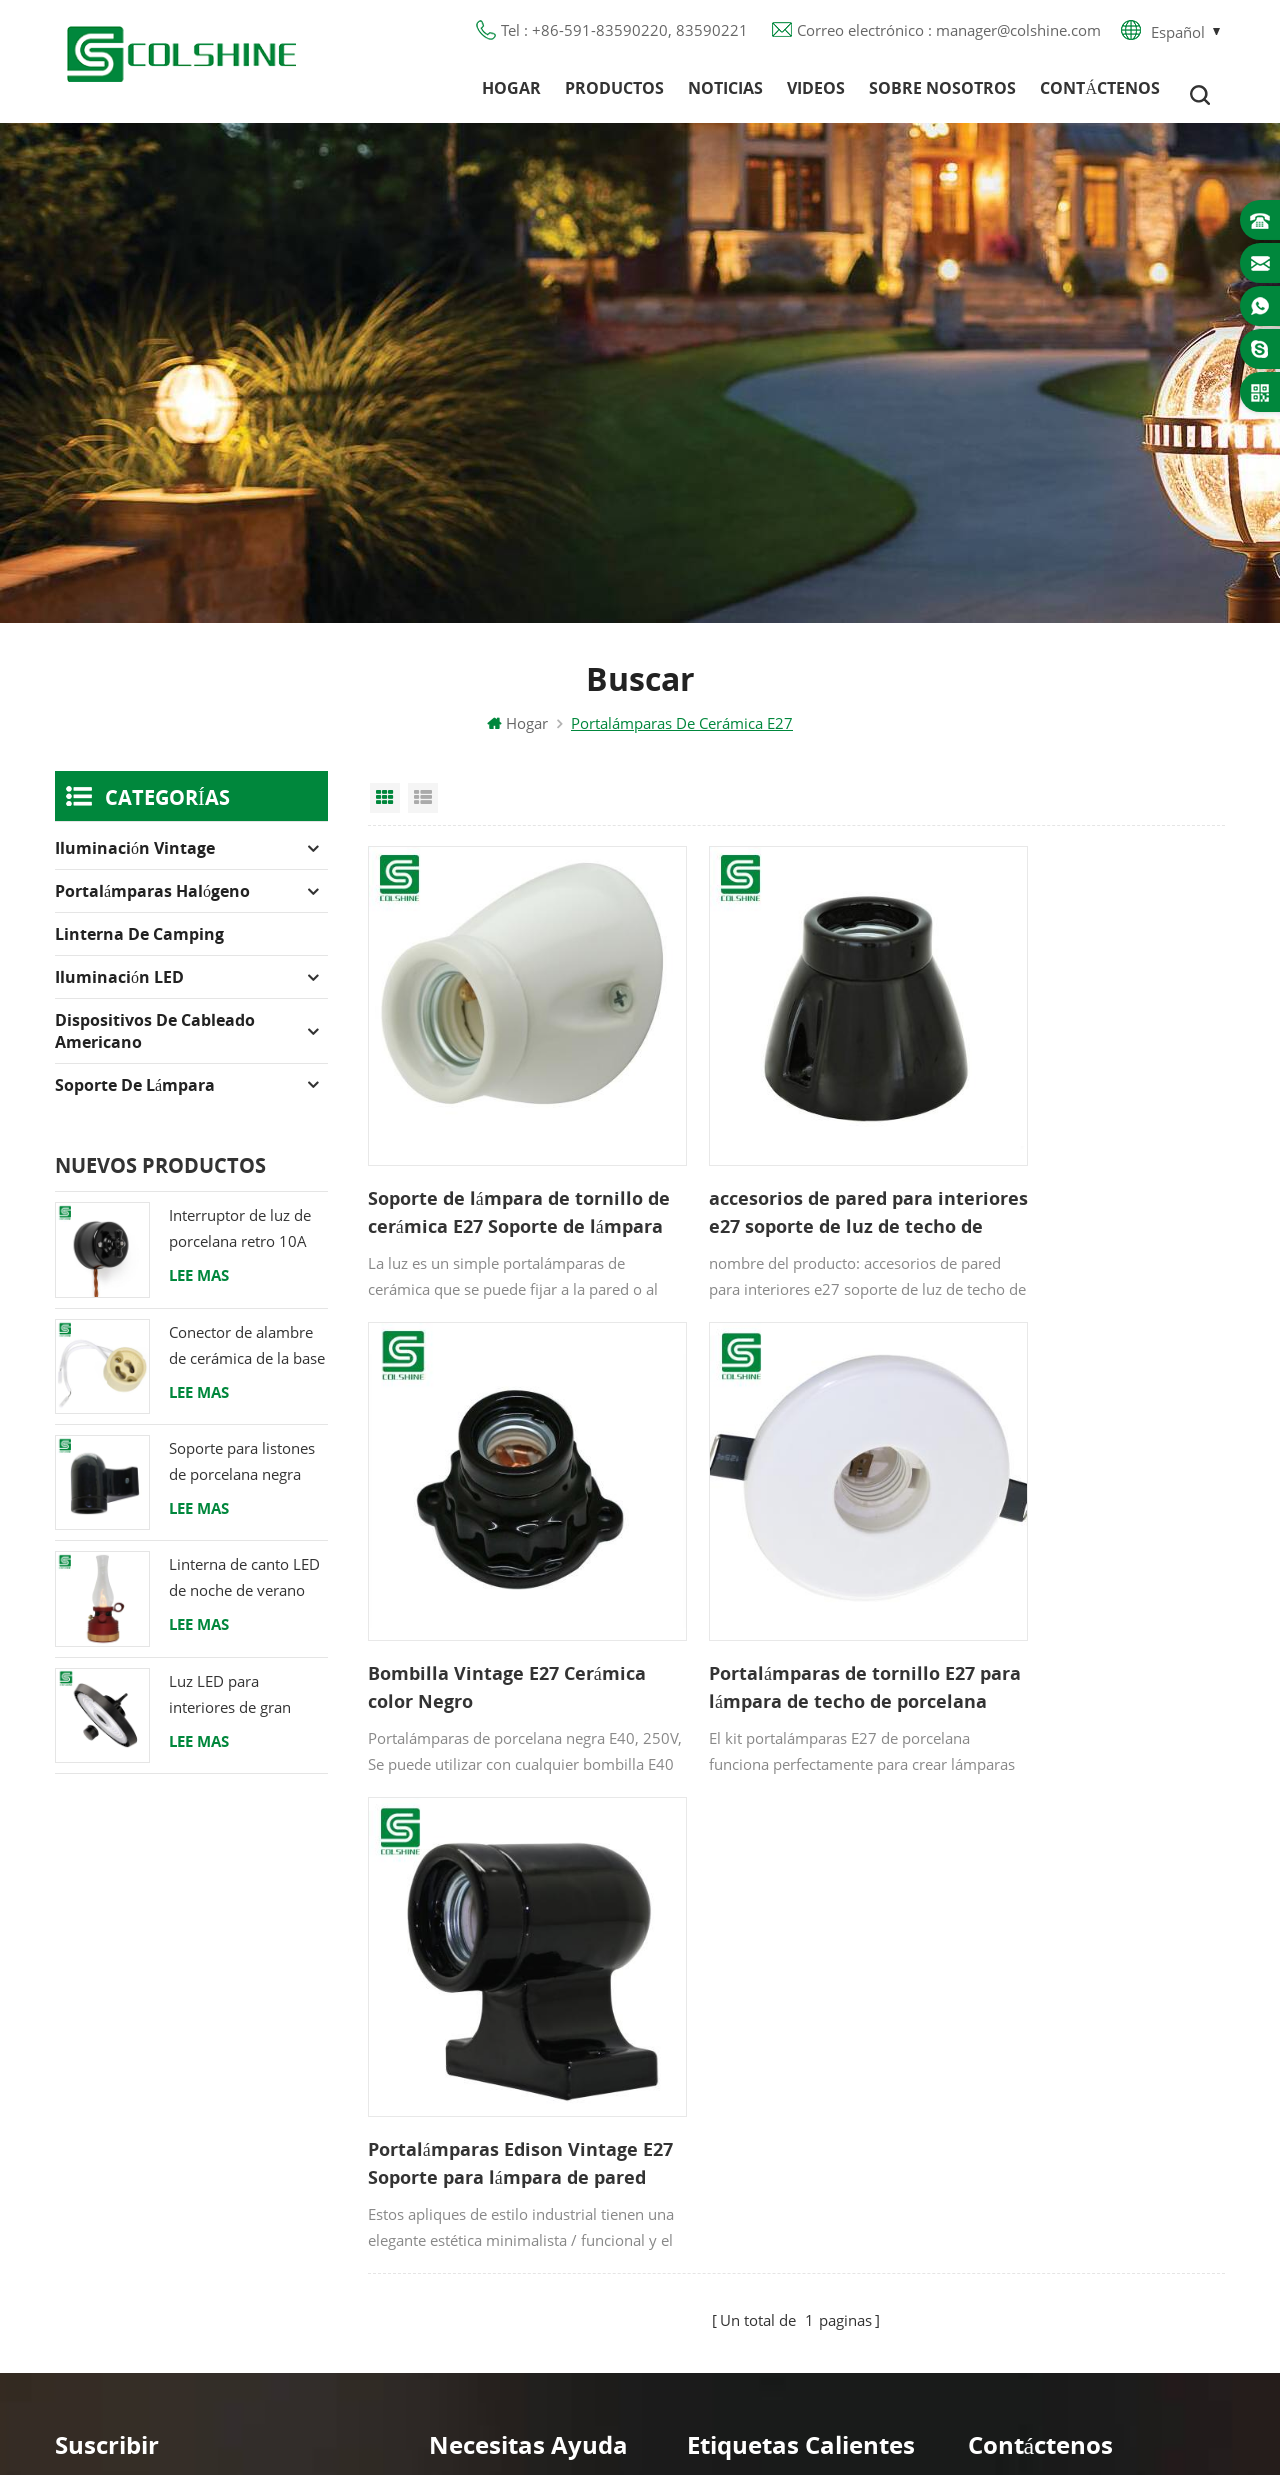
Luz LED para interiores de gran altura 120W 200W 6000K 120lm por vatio (234, 1707)
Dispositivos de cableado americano (155, 1044)
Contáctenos (1100, 95)
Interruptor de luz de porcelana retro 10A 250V (240, 1242)
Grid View (385, 811)
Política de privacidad (503, 2134)
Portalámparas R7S (752, 2098)
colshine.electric (1058, 2119)
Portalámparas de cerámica (783, 2242)
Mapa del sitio (479, 2170)
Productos (614, 95)
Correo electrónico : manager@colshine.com (949, 35)
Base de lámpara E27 (762, 2134)
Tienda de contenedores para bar (803, 2170)
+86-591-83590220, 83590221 (1111, 2047)
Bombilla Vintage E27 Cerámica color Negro (1049, 1176)
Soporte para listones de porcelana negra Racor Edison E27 (242, 1475)
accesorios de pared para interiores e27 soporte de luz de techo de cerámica (789, 1177)
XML (444, 2206)
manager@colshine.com (1085, 2083)
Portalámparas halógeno (152, 904)
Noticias (725, 95)
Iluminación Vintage (135, 861)
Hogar (511, 95)
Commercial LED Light (801, 2434)
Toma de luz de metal (764, 2062)
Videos (816, 95)
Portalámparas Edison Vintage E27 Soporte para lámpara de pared (795, 1604)
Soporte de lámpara (135, 1098)
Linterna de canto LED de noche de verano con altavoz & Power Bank (244, 1591)
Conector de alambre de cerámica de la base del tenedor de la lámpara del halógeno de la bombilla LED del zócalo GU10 (247, 1358)
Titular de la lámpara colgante (795, 2278)
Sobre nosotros (942, 95)
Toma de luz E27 (746, 2206)
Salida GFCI (725, 2026)
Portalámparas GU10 (759, 1990)
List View (423, 811)
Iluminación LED (119, 990)
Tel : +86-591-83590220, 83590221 (624, 35)
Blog (444, 2098)
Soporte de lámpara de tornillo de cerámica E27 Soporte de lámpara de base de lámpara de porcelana (492, 1177)
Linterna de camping (139, 947)
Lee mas (199, 1288)
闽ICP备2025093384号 (640, 2401)
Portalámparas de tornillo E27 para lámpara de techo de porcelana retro (501, 1604)
